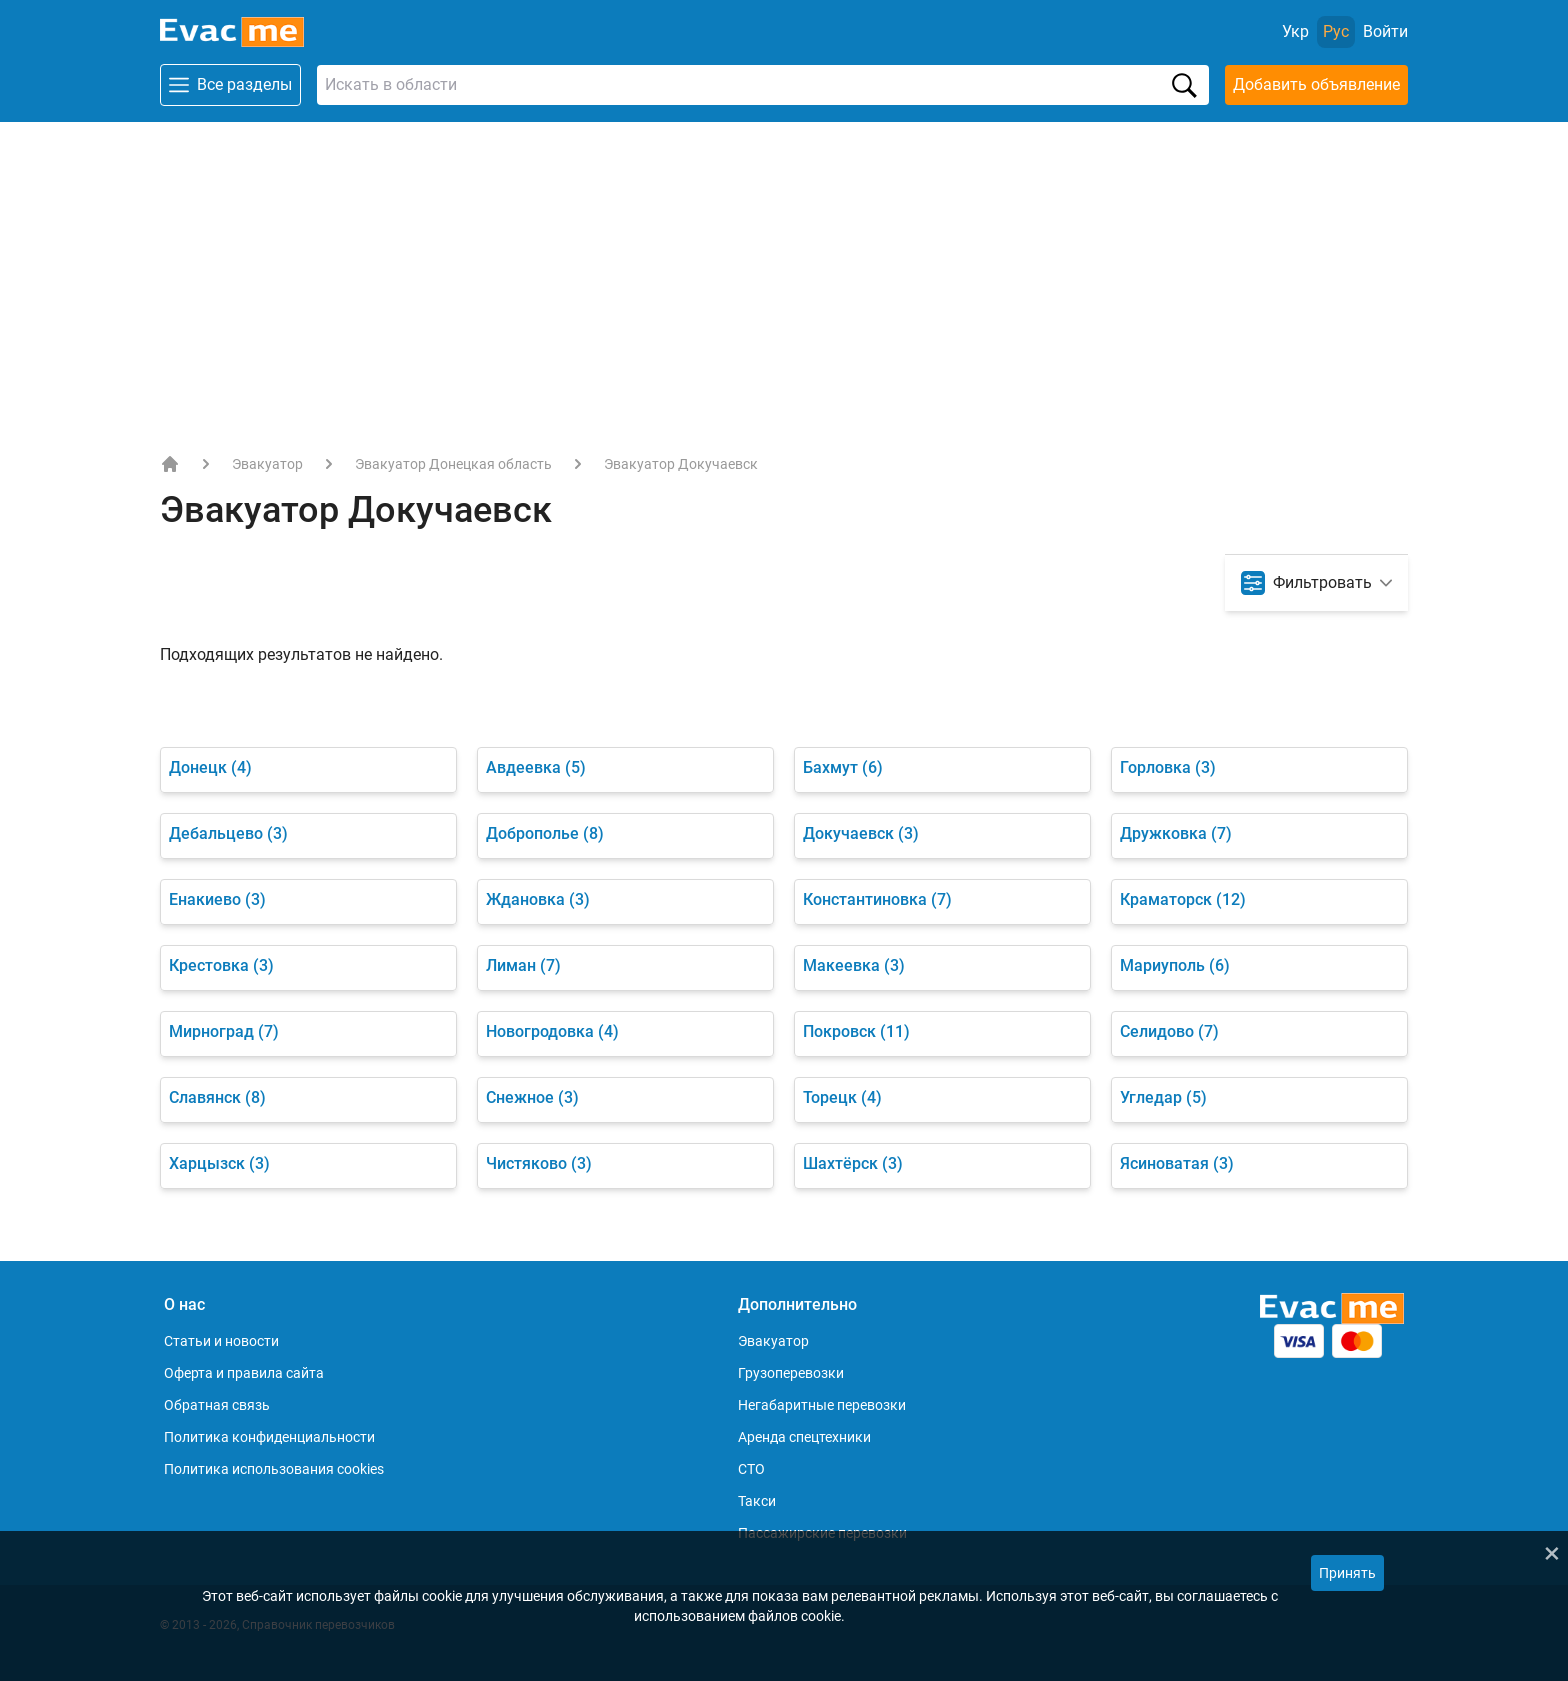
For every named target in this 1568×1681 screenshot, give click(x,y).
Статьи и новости (221, 1341)
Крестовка (221, 965)
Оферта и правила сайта (244, 1373)
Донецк (210, 767)
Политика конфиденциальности (269, 1437)
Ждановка (538, 899)
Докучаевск (861, 833)
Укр (1295, 31)
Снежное (532, 1097)
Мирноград (224, 1031)
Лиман (523, 965)
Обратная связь (217, 1405)
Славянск (217, 1097)
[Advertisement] (784, 272)
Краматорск (1183, 899)
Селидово (1169, 1031)
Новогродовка (552, 1031)
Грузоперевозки (791, 1373)
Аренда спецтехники (804, 1437)
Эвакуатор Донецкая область (453, 464)
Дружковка (1176, 833)
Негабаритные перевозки (822, 1405)
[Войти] (1385, 32)
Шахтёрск (853, 1163)
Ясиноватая (1177, 1163)
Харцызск (219, 1163)
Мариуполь (1175, 965)
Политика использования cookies (274, 1469)
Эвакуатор (267, 464)
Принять (1347, 1573)
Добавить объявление (1316, 84)
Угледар (1163, 1097)
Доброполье (545, 833)
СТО (751, 1469)
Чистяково (539, 1163)
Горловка (1168, 767)
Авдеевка (536, 767)
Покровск (856, 1031)
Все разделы (230, 85)
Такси (757, 1501)
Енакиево (217, 899)
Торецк (842, 1097)
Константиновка (877, 899)
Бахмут (843, 767)
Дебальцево (228, 833)
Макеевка (854, 965)
